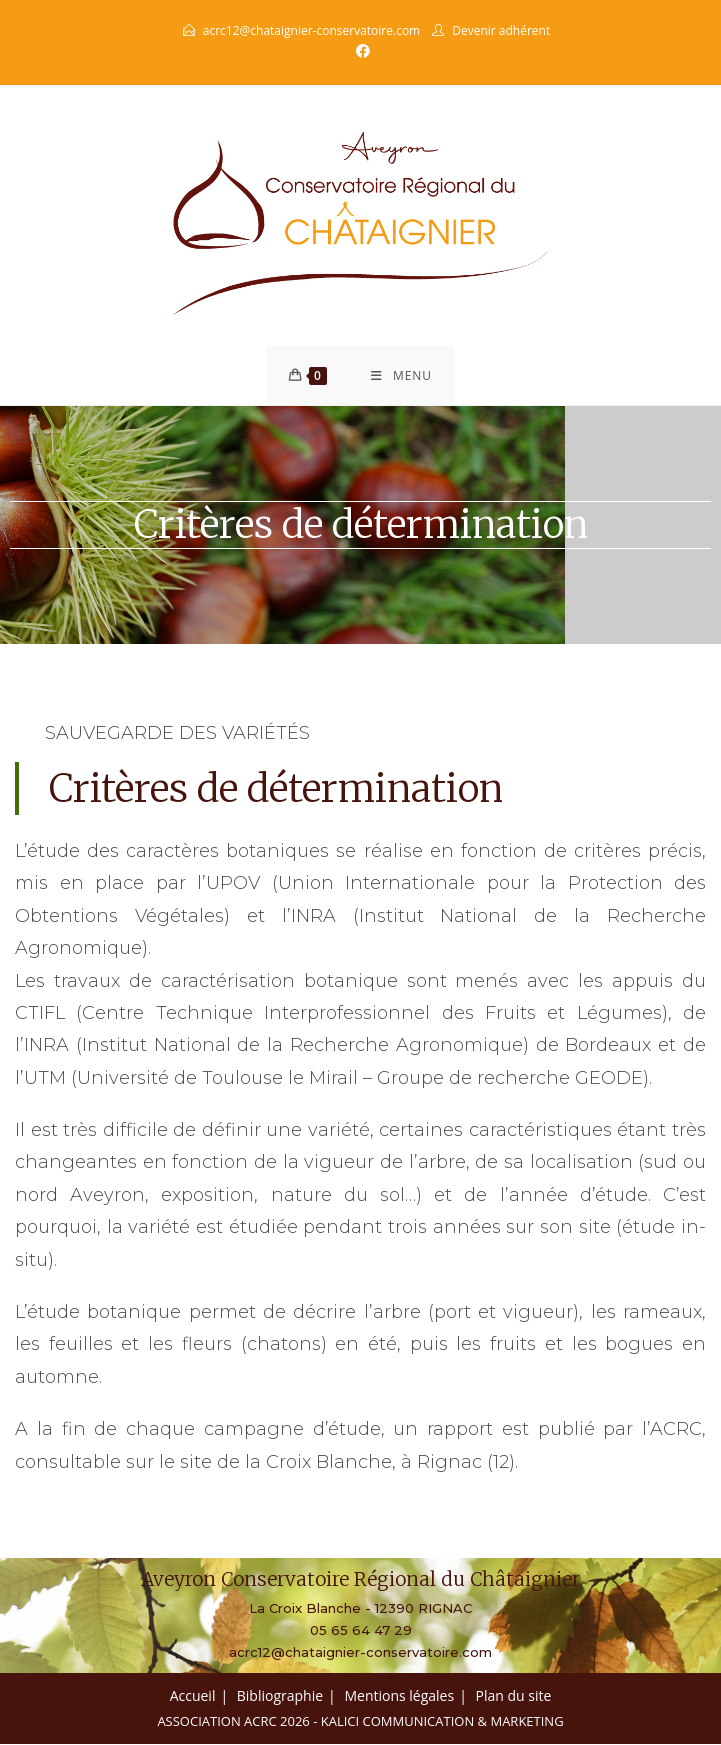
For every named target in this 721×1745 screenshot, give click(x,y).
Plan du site (514, 1696)
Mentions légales (399, 1696)
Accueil (193, 1696)
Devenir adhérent (501, 30)
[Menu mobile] (401, 376)
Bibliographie (280, 1696)
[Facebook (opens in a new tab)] (360, 51)
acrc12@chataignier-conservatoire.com (311, 30)
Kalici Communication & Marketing (442, 1722)
